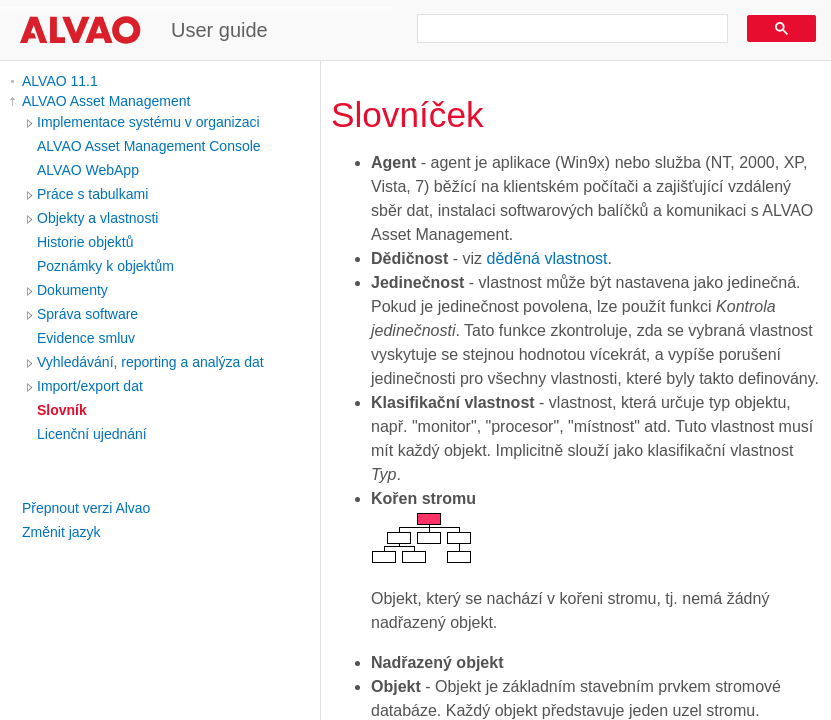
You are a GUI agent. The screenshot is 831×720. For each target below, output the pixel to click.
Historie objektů (85, 242)
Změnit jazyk (61, 532)
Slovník (62, 410)
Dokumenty (72, 290)
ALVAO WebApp (88, 170)
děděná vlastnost (547, 258)
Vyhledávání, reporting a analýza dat (150, 362)
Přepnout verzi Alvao (86, 508)
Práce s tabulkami (92, 194)
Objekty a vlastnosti (97, 218)
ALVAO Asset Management (106, 101)
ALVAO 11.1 (60, 81)
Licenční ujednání (92, 434)
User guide (219, 30)
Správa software (87, 314)
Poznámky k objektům (105, 266)
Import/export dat (90, 386)
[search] (565, 29)
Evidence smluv (86, 338)
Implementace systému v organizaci (148, 122)
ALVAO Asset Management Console (149, 146)
